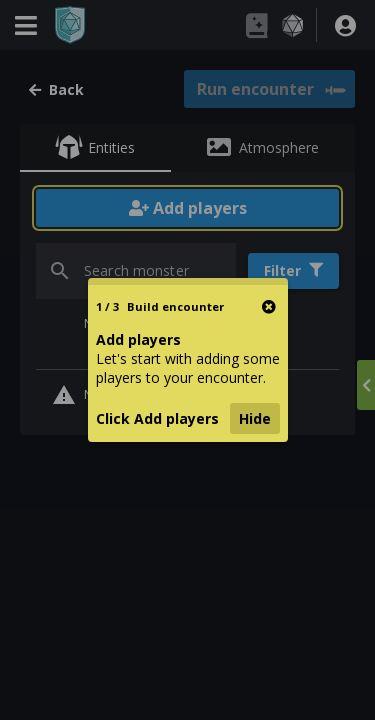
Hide (255, 418)
